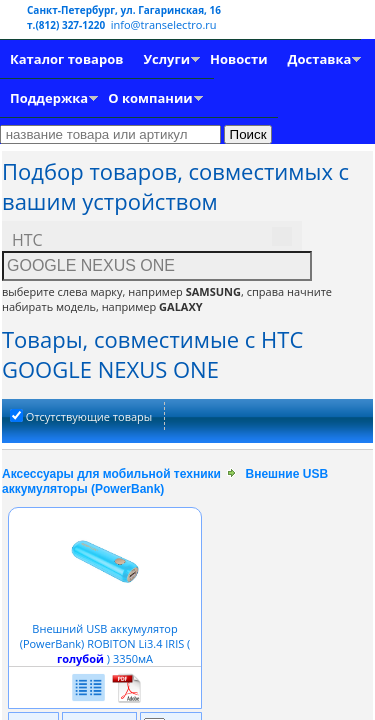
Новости (238, 59)
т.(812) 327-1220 (67, 25)
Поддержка (49, 98)
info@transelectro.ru (164, 24)
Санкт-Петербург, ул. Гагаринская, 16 (124, 10)
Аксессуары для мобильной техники (111, 474)
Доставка (320, 59)
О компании (150, 98)
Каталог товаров (66, 59)
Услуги (166, 59)
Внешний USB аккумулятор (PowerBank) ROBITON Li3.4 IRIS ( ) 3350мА (105, 636)
